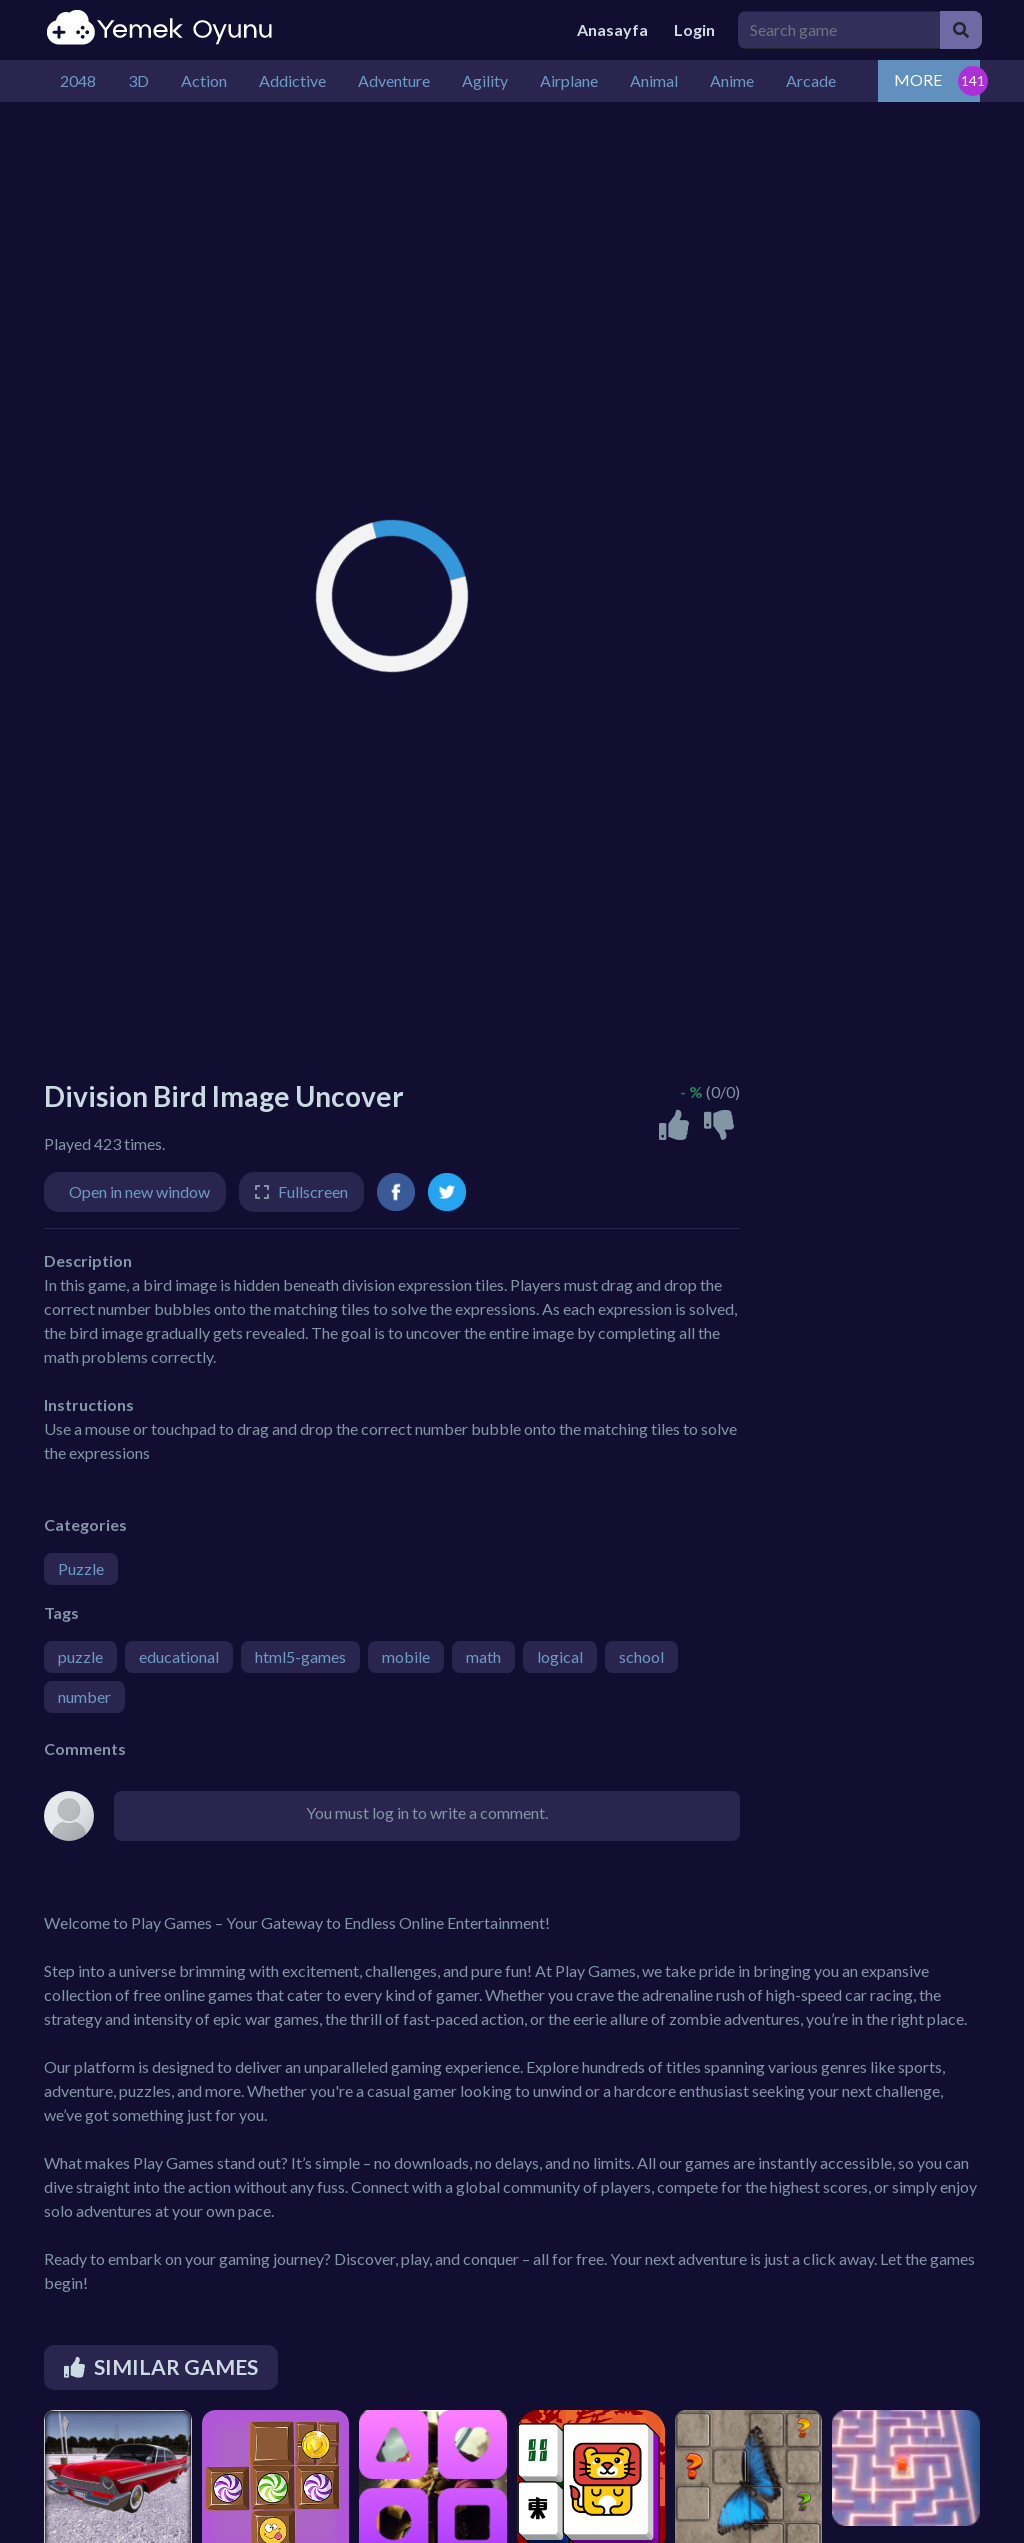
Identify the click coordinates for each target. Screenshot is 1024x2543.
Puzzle (81, 1568)
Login (694, 29)
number (84, 1696)
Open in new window (139, 1191)
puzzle (80, 1656)
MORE (918, 79)
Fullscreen (313, 1191)
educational (179, 1656)
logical (560, 1656)
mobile (406, 1656)
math (483, 1656)
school (641, 1656)
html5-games (300, 1656)
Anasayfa (612, 29)
